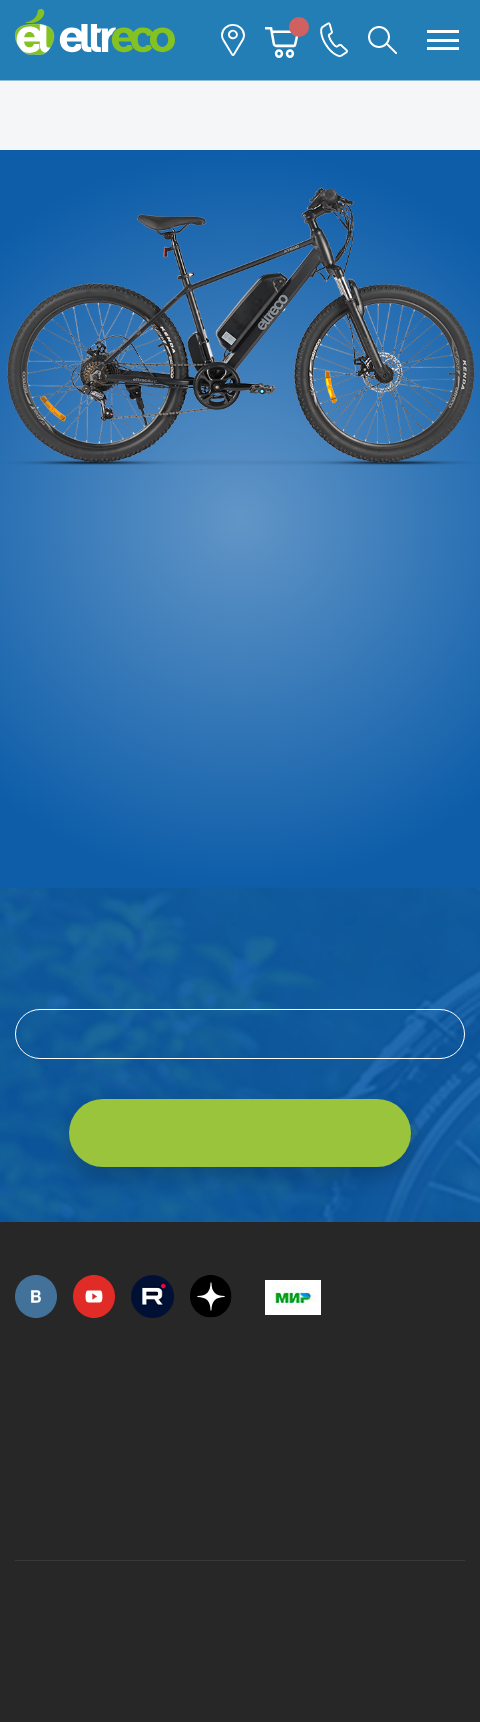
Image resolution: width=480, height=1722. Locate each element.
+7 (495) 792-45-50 (26, 1414)
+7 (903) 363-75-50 (276, 1508)
